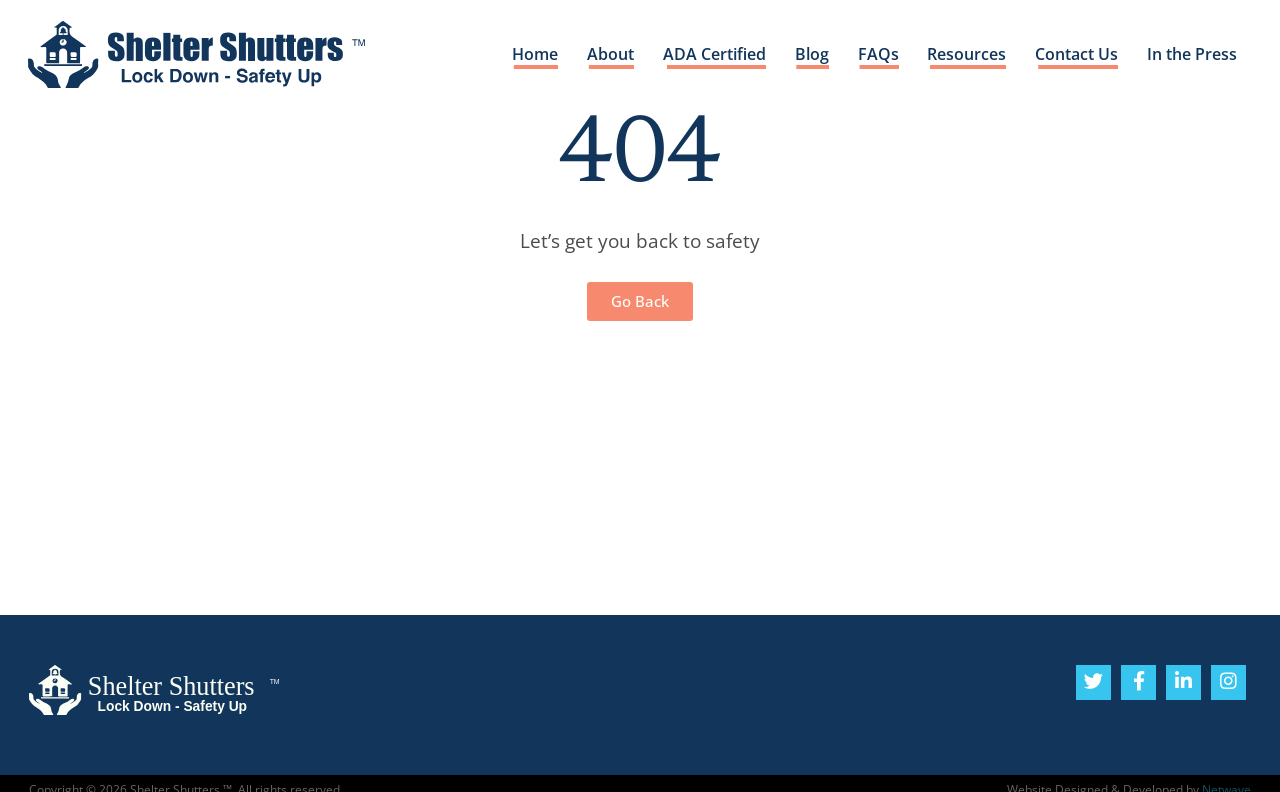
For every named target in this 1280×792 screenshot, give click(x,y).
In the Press (1192, 55)
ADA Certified (712, 55)
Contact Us (1075, 55)
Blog (810, 55)
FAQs (876, 55)
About (607, 55)
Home (532, 55)
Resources (965, 55)
